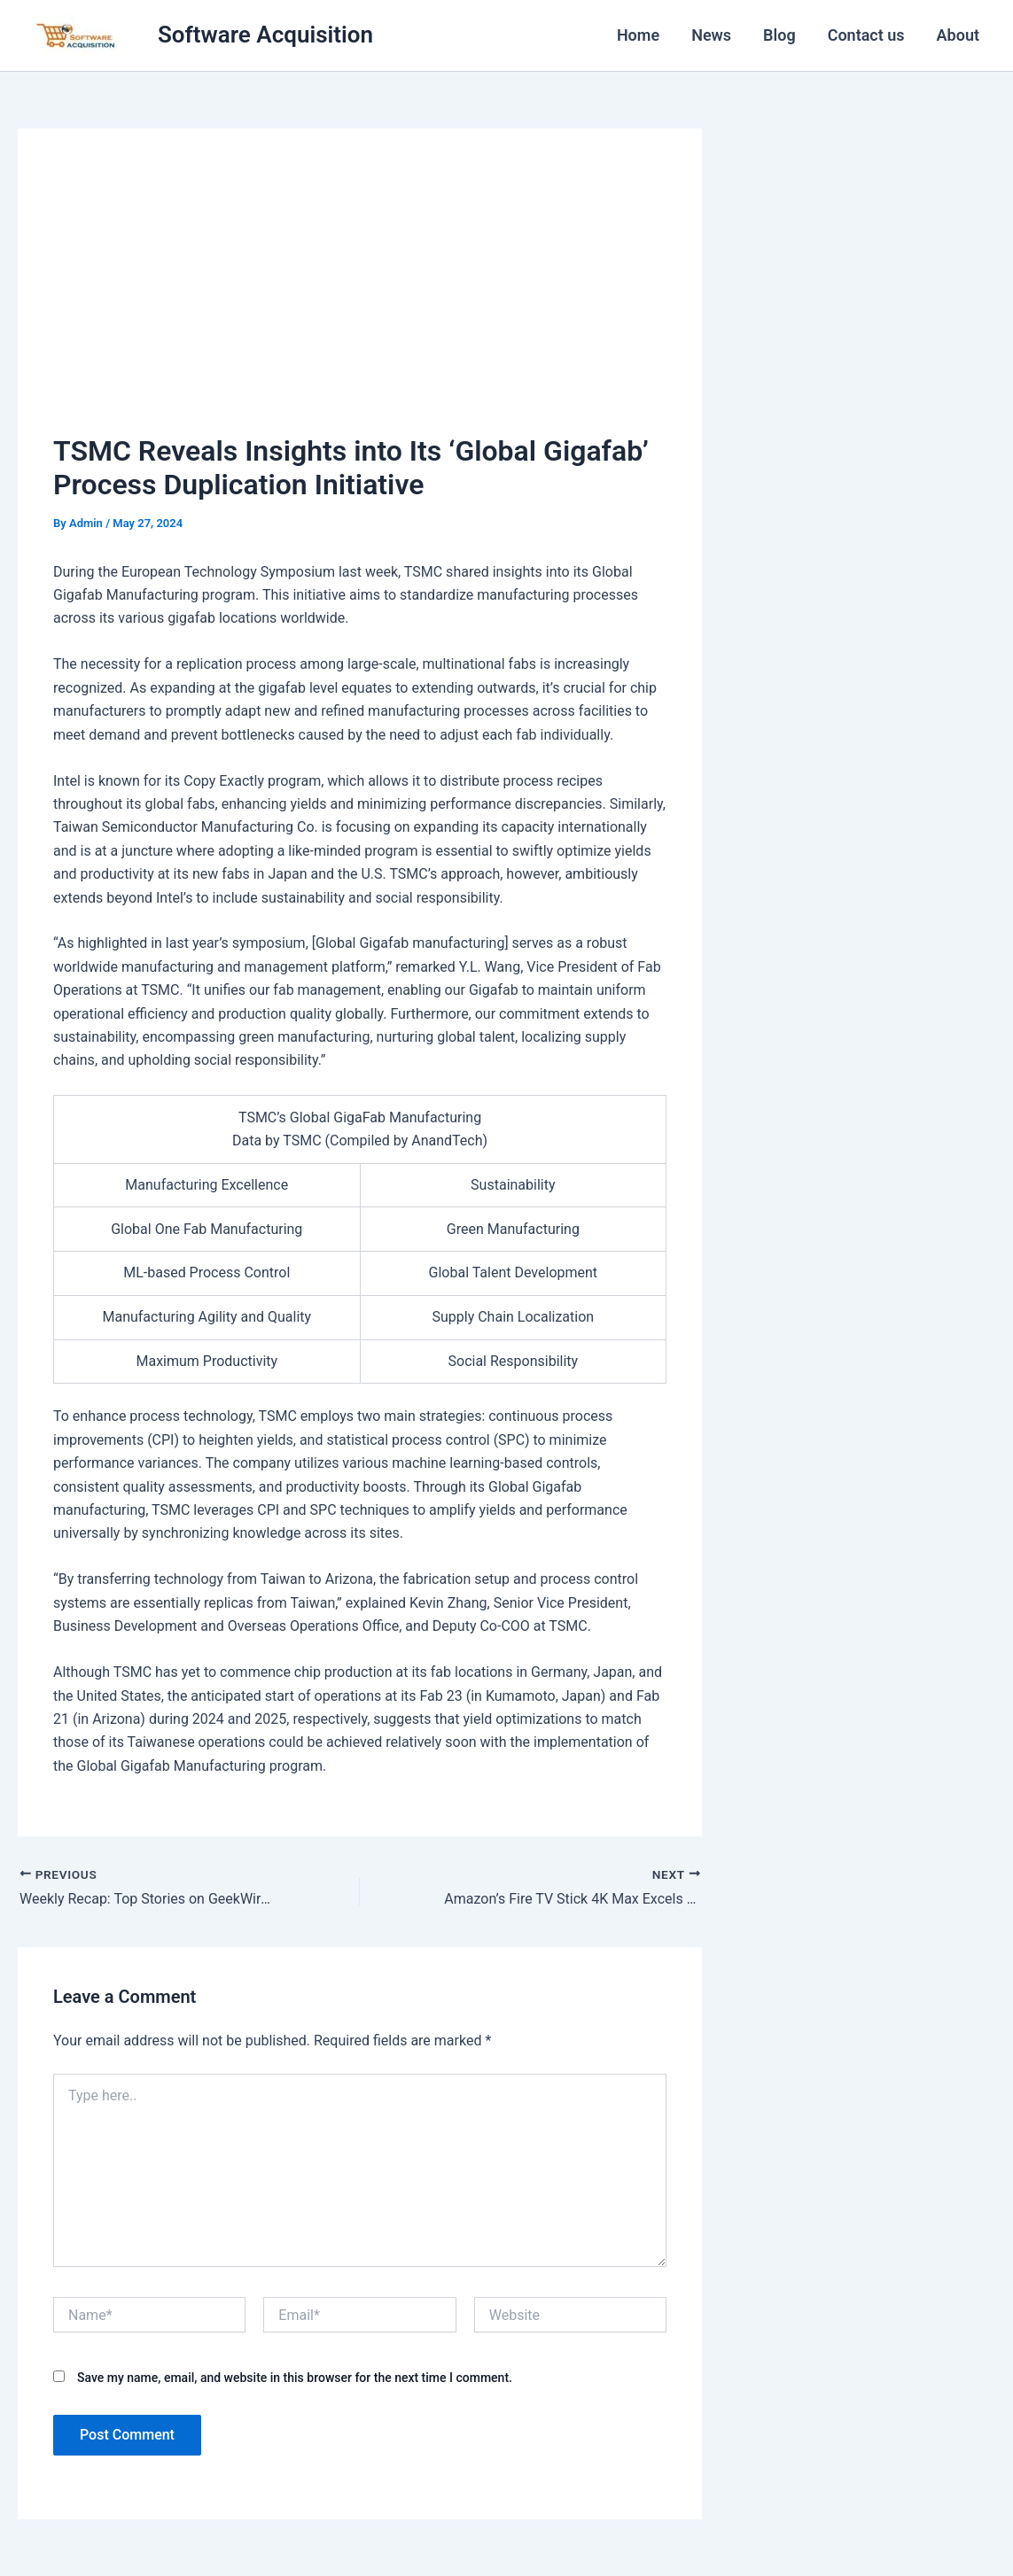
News (711, 35)
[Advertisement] (359, 297)
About (958, 35)
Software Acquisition (265, 34)
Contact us (866, 35)
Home (638, 35)
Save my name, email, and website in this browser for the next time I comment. (294, 2377)
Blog (779, 35)
